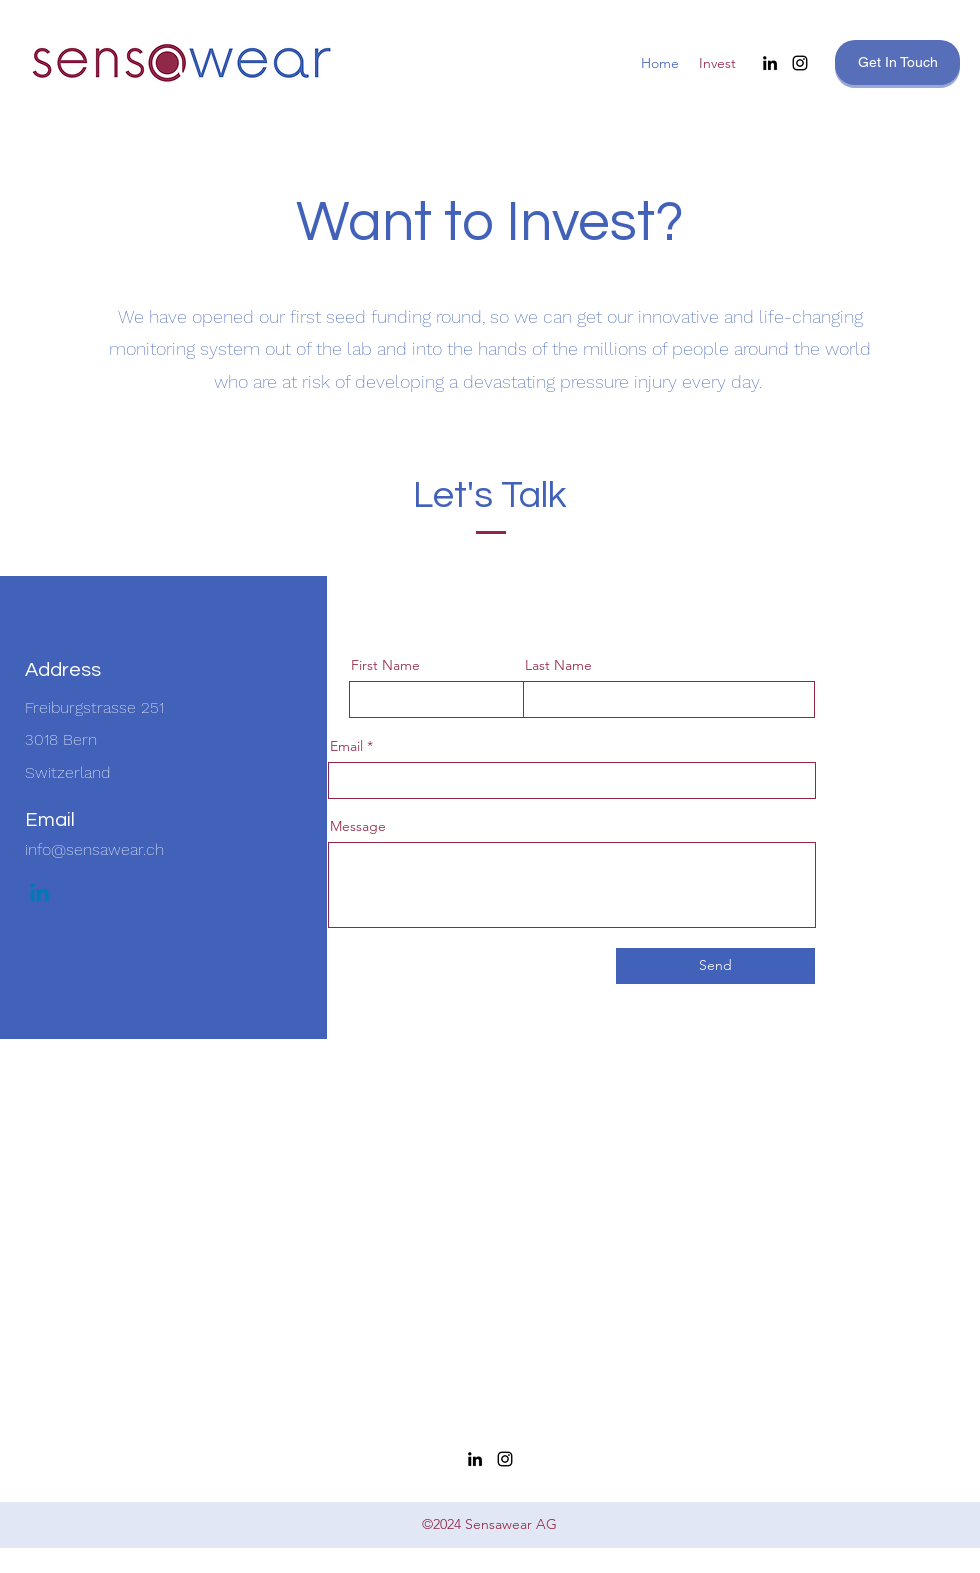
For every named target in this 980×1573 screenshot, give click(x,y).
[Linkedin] (39, 894)
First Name (385, 665)
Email (346, 746)
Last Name (558, 665)
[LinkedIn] (770, 63)
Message (358, 826)
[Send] (715, 966)
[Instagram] (800, 63)
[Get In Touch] (897, 62)
